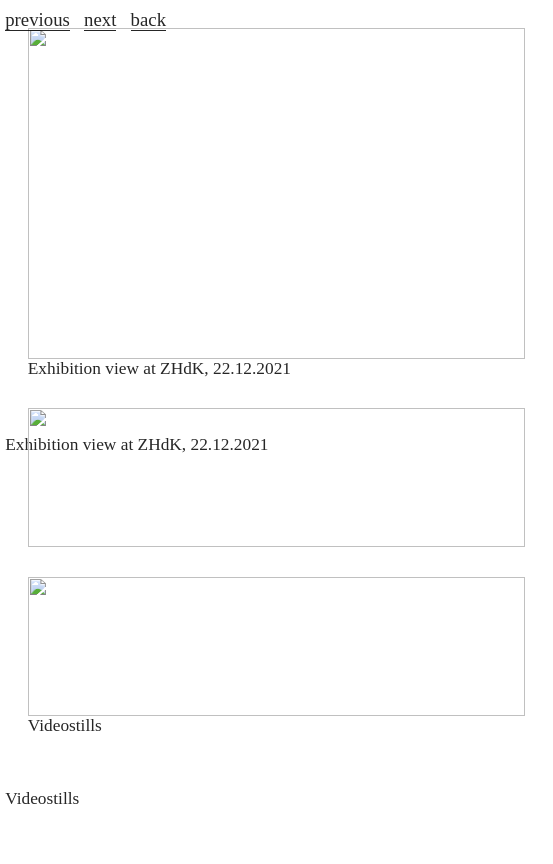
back (148, 19)
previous (37, 19)
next (100, 19)
